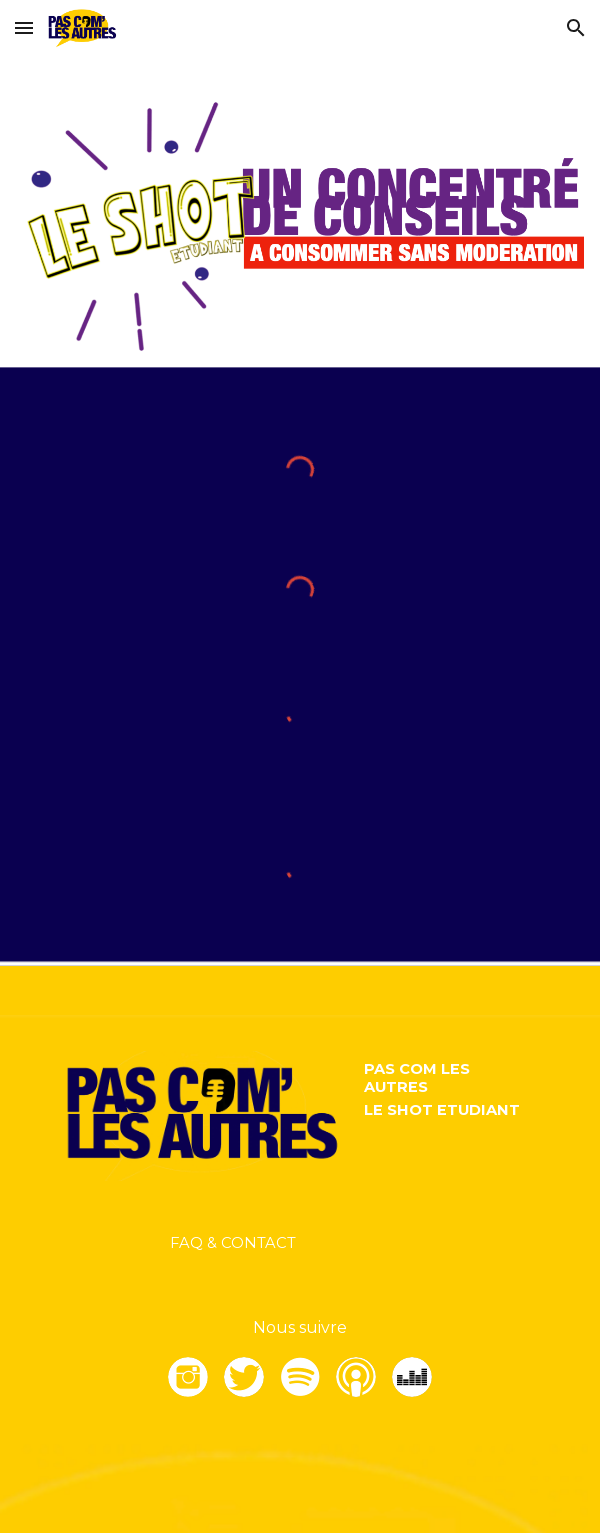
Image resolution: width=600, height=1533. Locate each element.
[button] (24, 27)
